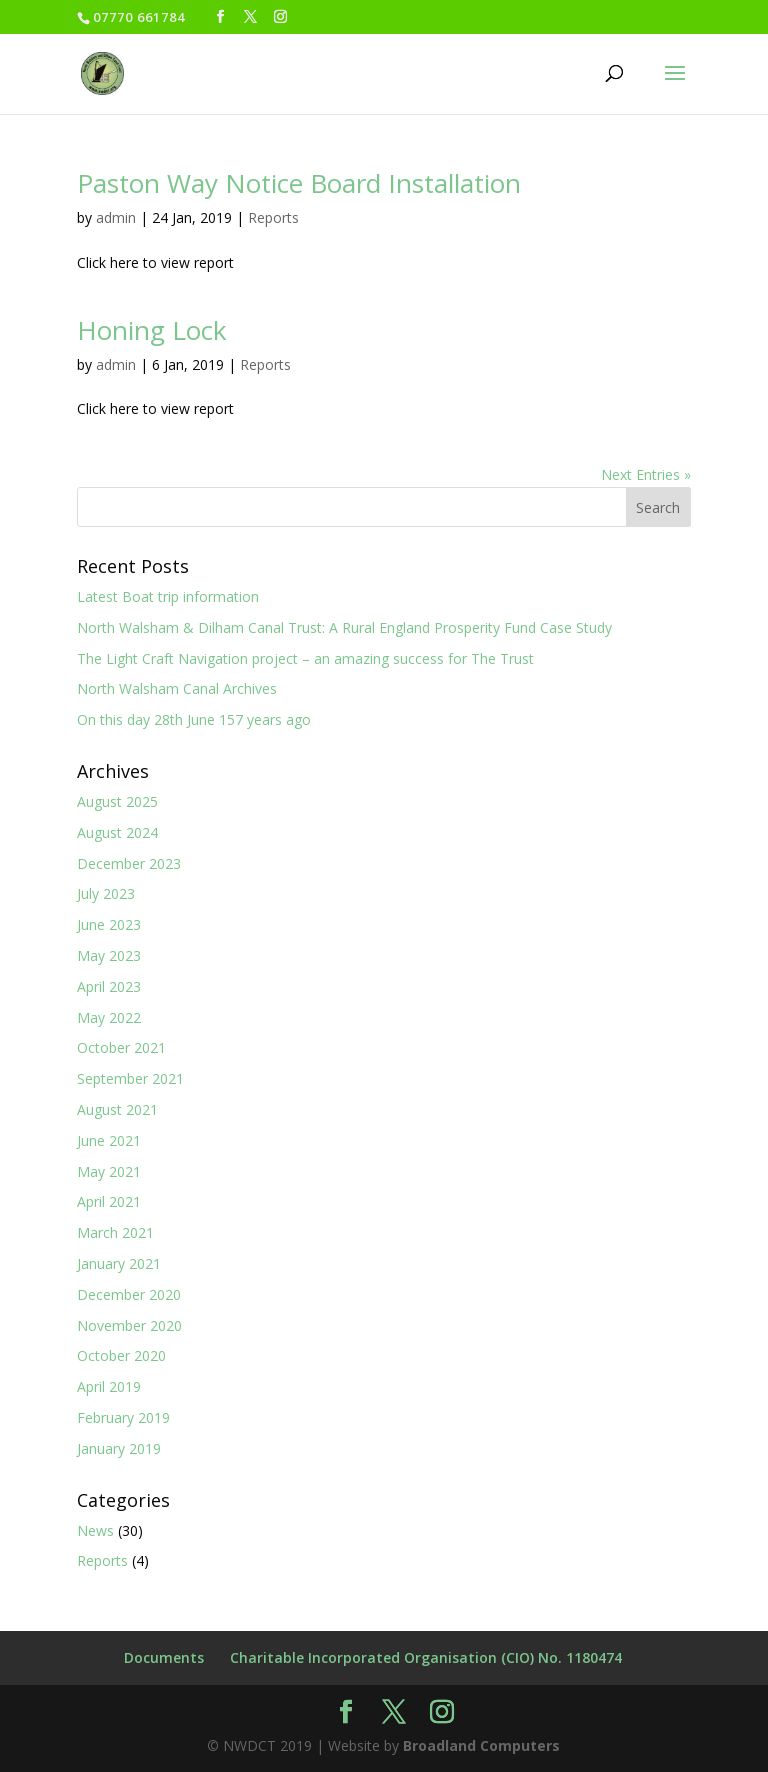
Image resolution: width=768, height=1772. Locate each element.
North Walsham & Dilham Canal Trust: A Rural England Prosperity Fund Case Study (344, 627)
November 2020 (129, 1325)
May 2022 (109, 1017)
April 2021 (109, 1201)
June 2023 (109, 924)
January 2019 (119, 1448)
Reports (273, 217)
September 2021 (130, 1078)
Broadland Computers (481, 1745)
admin (116, 217)
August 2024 (117, 832)
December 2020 (129, 1294)
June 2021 (109, 1140)
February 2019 (123, 1417)
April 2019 (109, 1386)
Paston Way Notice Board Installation (299, 183)
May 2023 (109, 955)
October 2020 (121, 1355)
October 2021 (121, 1047)
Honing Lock (152, 330)
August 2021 (117, 1109)
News (95, 1530)
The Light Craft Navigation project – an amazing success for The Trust (305, 658)
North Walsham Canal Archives (177, 688)
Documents (164, 1657)
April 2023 (109, 986)
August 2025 (117, 801)
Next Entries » (646, 474)
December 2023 (129, 863)
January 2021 (119, 1263)
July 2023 (106, 893)
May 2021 (109, 1171)
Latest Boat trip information (168, 596)
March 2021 (115, 1232)
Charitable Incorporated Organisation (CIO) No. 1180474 (426, 1657)
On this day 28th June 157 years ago (194, 719)
